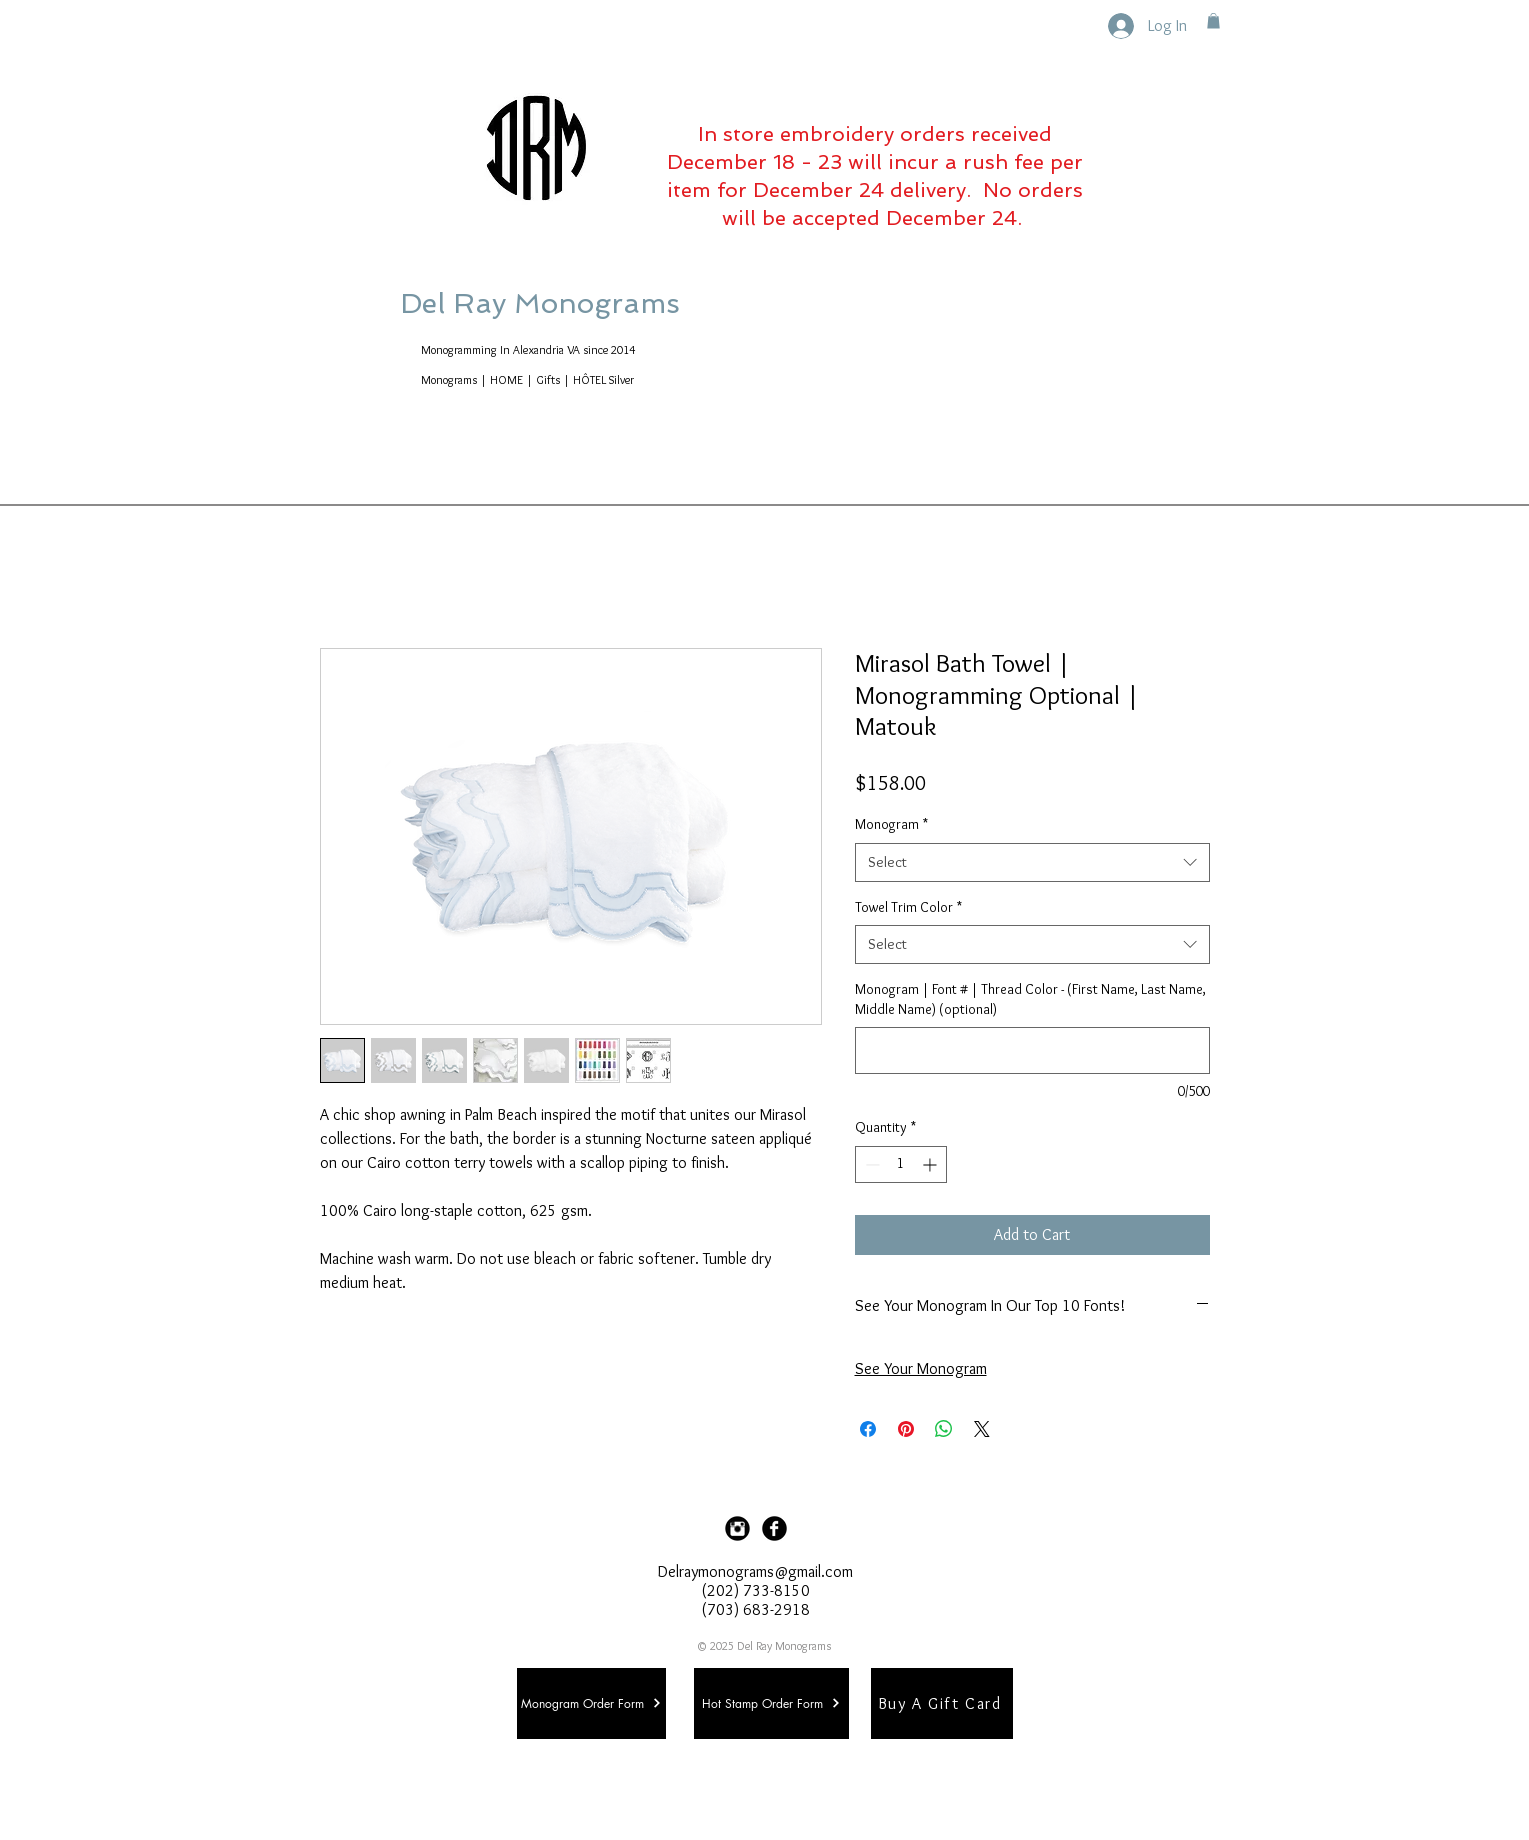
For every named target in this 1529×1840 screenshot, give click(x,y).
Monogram (891, 824)
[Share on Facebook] (868, 1429)
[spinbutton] (901, 1164)
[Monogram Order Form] (591, 1703)
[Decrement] (870, 1164)
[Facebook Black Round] (774, 1528)
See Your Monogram (921, 1368)
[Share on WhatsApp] (944, 1429)
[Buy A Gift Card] (942, 1703)
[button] (1213, 21)
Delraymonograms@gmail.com (755, 1571)
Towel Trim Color (908, 907)
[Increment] (931, 1164)
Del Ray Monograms (604, 303)
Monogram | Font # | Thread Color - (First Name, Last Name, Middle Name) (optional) (1030, 999)
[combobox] (1032, 862)
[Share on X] (982, 1429)
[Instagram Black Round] (737, 1528)
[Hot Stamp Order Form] (771, 1703)
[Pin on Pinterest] (906, 1429)
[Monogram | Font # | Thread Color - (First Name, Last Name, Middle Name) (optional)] (1032, 1050)
